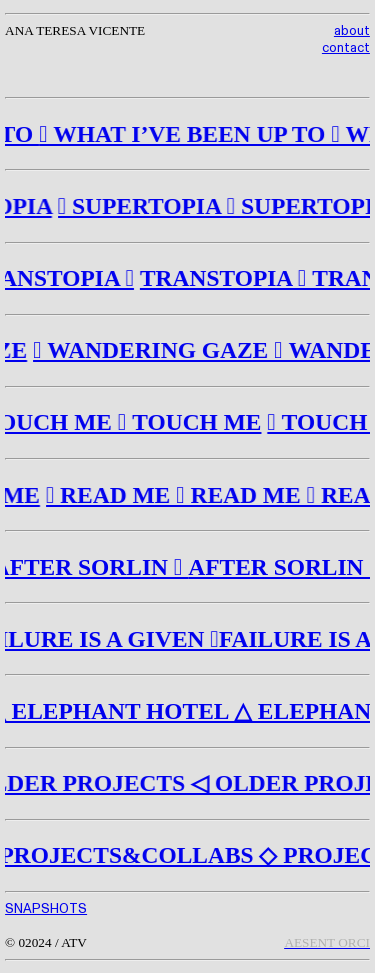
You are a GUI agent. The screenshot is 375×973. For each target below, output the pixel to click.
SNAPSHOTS (46, 909)
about (352, 31)
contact (346, 48)
